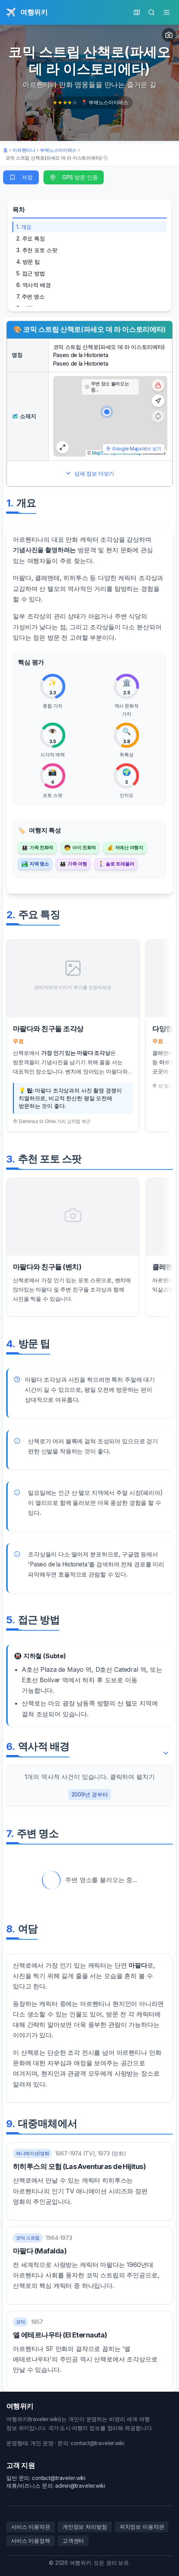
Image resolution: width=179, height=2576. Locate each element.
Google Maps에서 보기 (133, 449)
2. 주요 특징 (30, 238)
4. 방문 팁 (28, 261)
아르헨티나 (23, 150)
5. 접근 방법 (30, 273)
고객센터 (73, 2540)
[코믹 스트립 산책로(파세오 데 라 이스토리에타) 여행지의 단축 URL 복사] (56, 158)
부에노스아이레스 (58, 150)
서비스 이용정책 (30, 2540)
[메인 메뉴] (166, 12)
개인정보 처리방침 (85, 2526)
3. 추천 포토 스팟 (36, 250)
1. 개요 (23, 226)
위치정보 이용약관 (142, 2526)
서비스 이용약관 (30, 2526)
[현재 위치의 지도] (137, 12)
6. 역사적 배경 (33, 285)
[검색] (151, 12)
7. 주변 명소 (30, 296)
